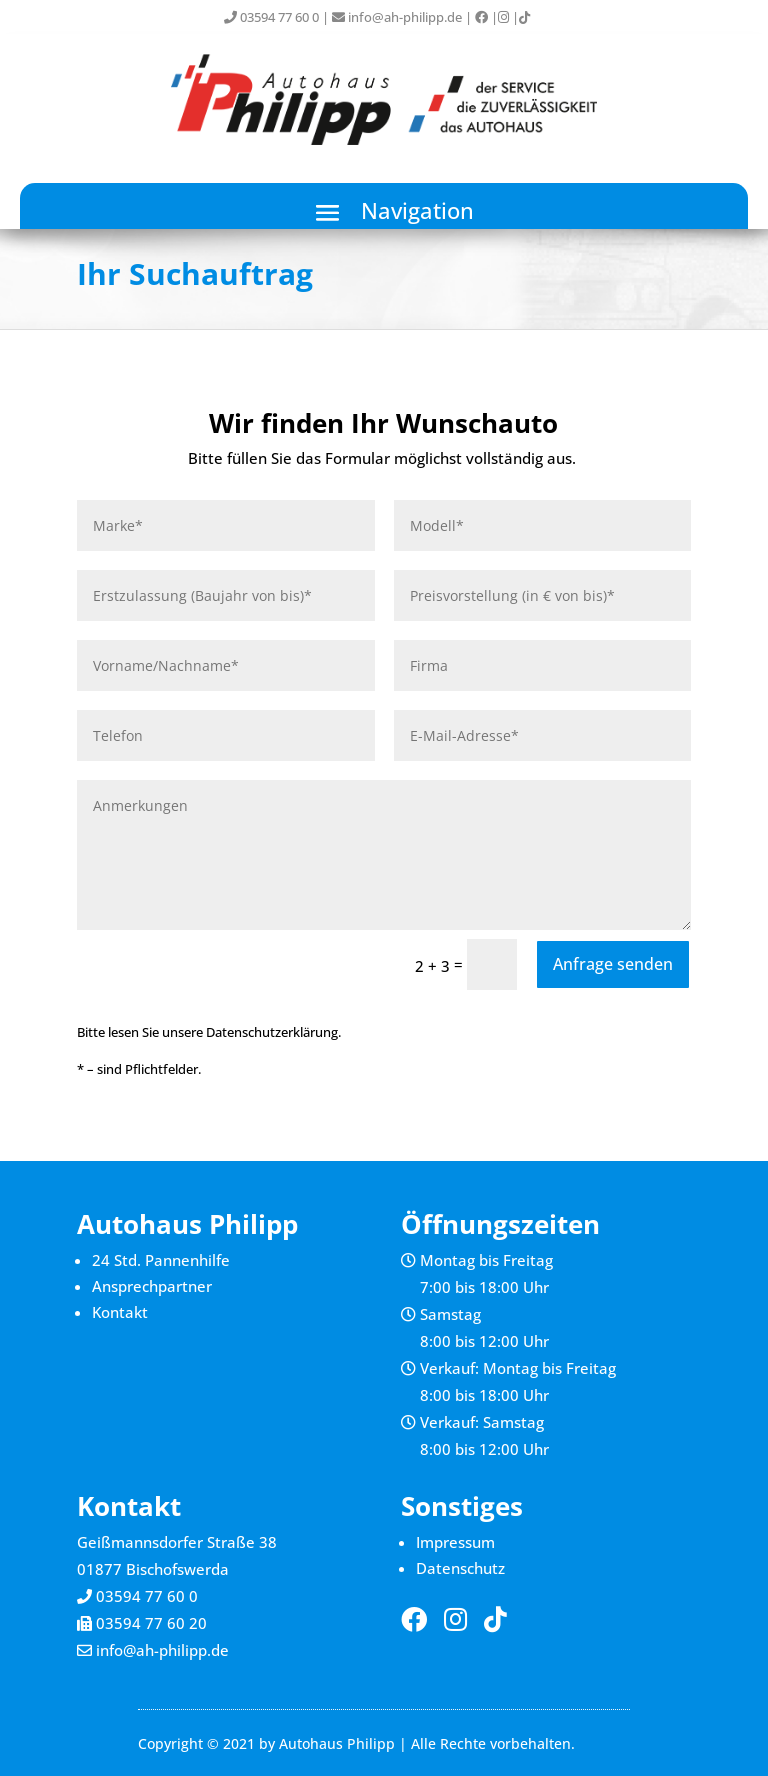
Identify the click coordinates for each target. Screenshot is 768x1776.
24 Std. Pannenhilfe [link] (161, 1260)
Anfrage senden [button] (613, 964)
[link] (481, 17)
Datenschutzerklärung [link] (272, 1032)
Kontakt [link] (120, 1312)
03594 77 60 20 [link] (151, 1623)
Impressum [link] (455, 1542)
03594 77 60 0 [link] (271, 17)
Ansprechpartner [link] (152, 1286)
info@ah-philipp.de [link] (397, 17)
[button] (384, 212)
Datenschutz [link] (460, 1568)
